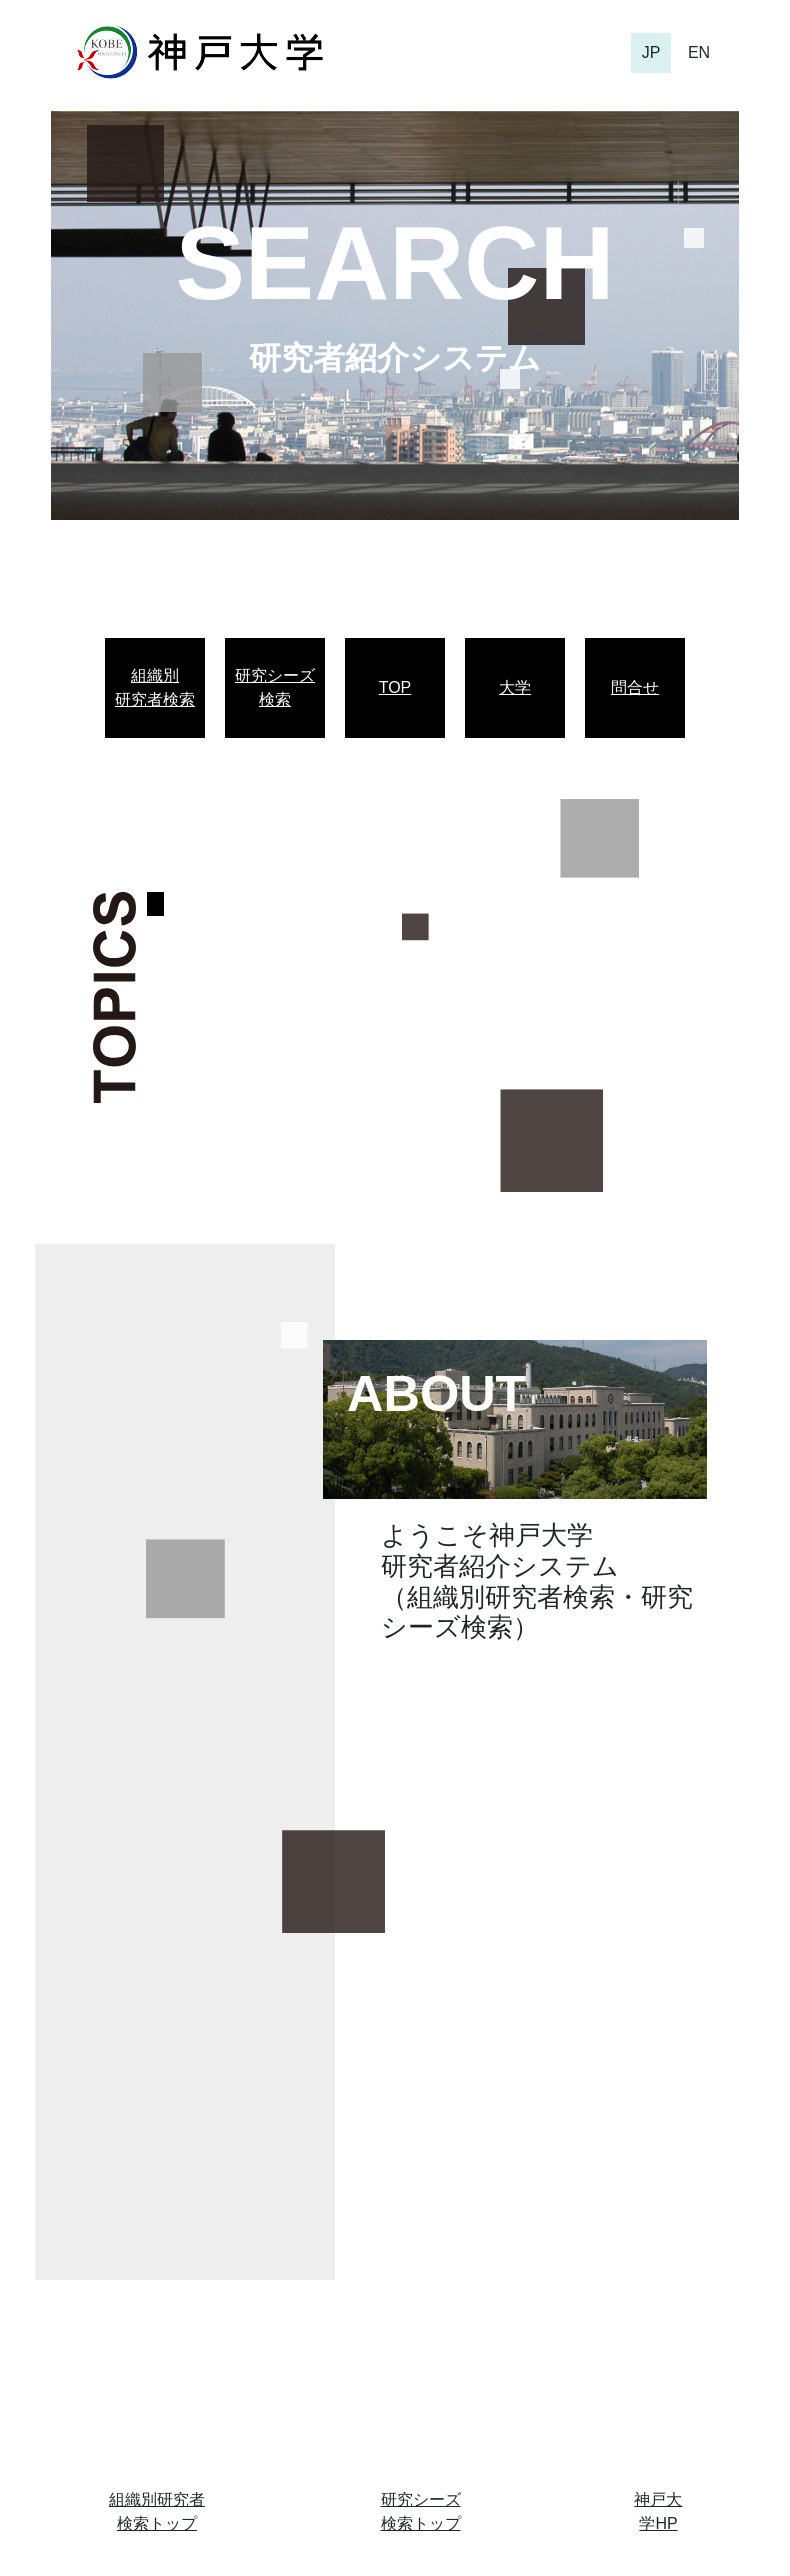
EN (699, 52)
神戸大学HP (658, 2511)
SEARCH (394, 263)
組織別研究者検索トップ (157, 2511)
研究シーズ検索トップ (421, 2511)
